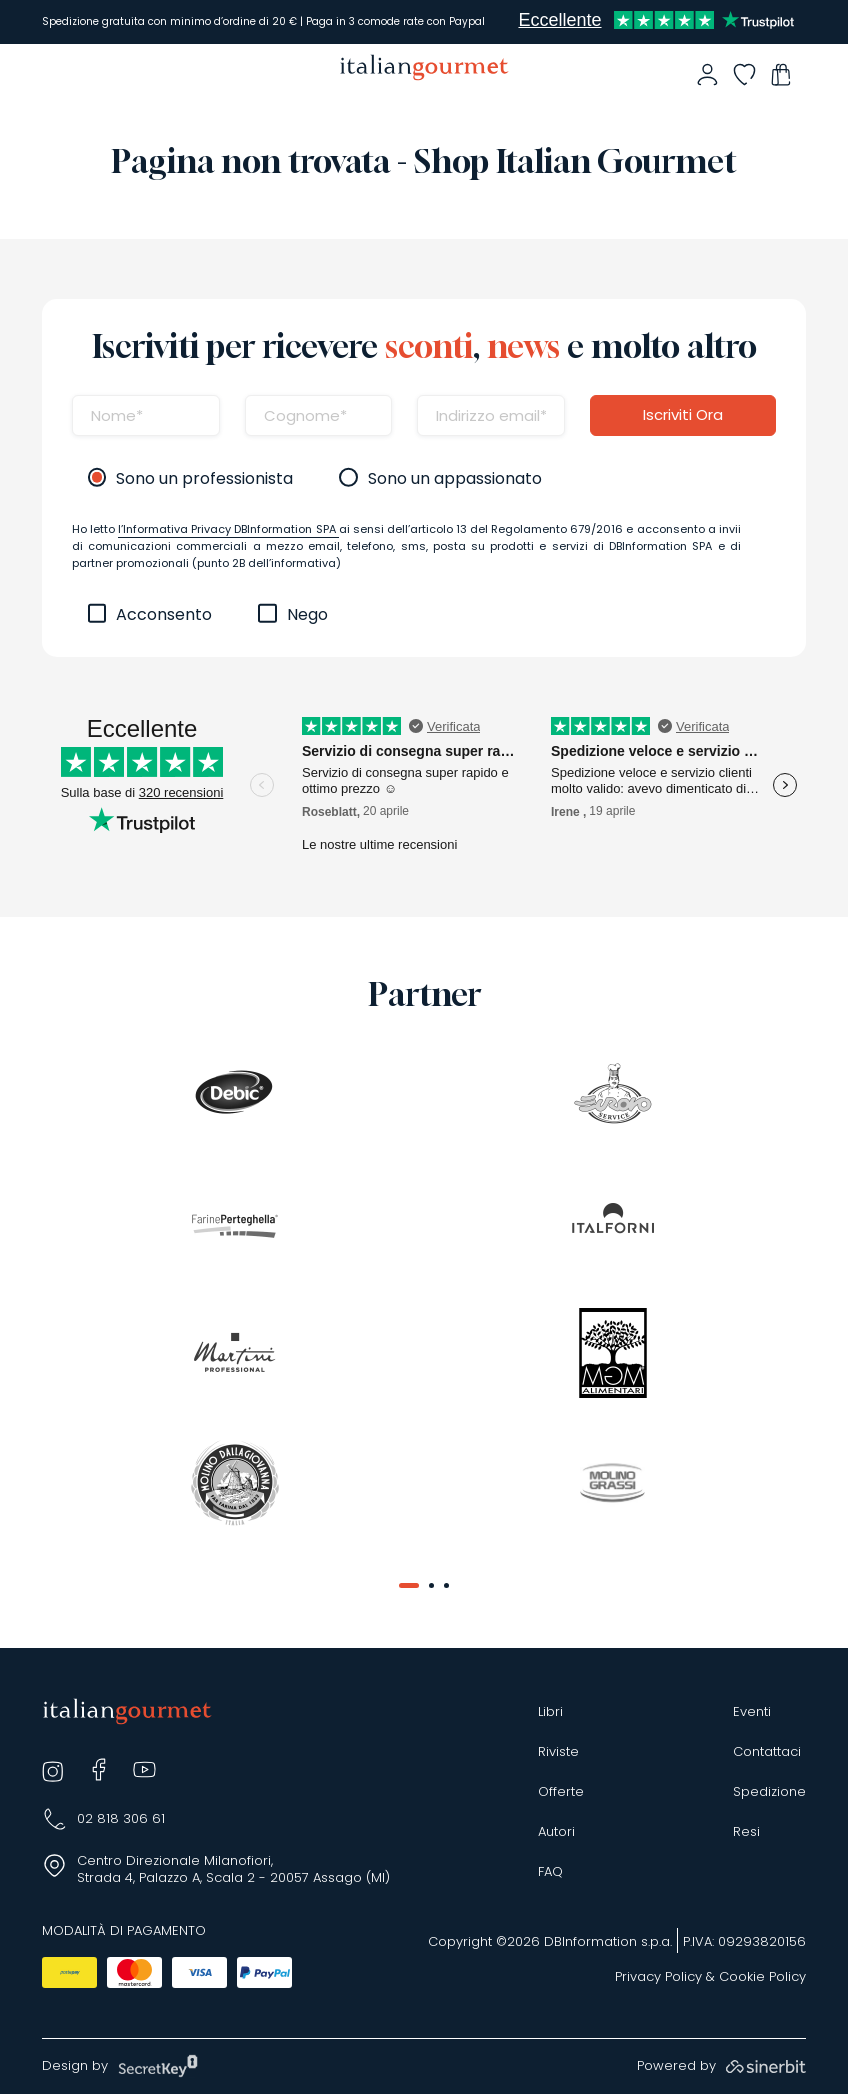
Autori (556, 1832)
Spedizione (769, 1792)
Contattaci (767, 1752)
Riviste (558, 1752)
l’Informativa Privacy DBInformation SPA (228, 529)
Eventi (752, 1712)
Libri (550, 1712)
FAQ (550, 1872)
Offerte (561, 1792)
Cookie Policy (762, 1977)
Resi (746, 1832)
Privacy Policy (658, 1977)
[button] (409, 1585)
